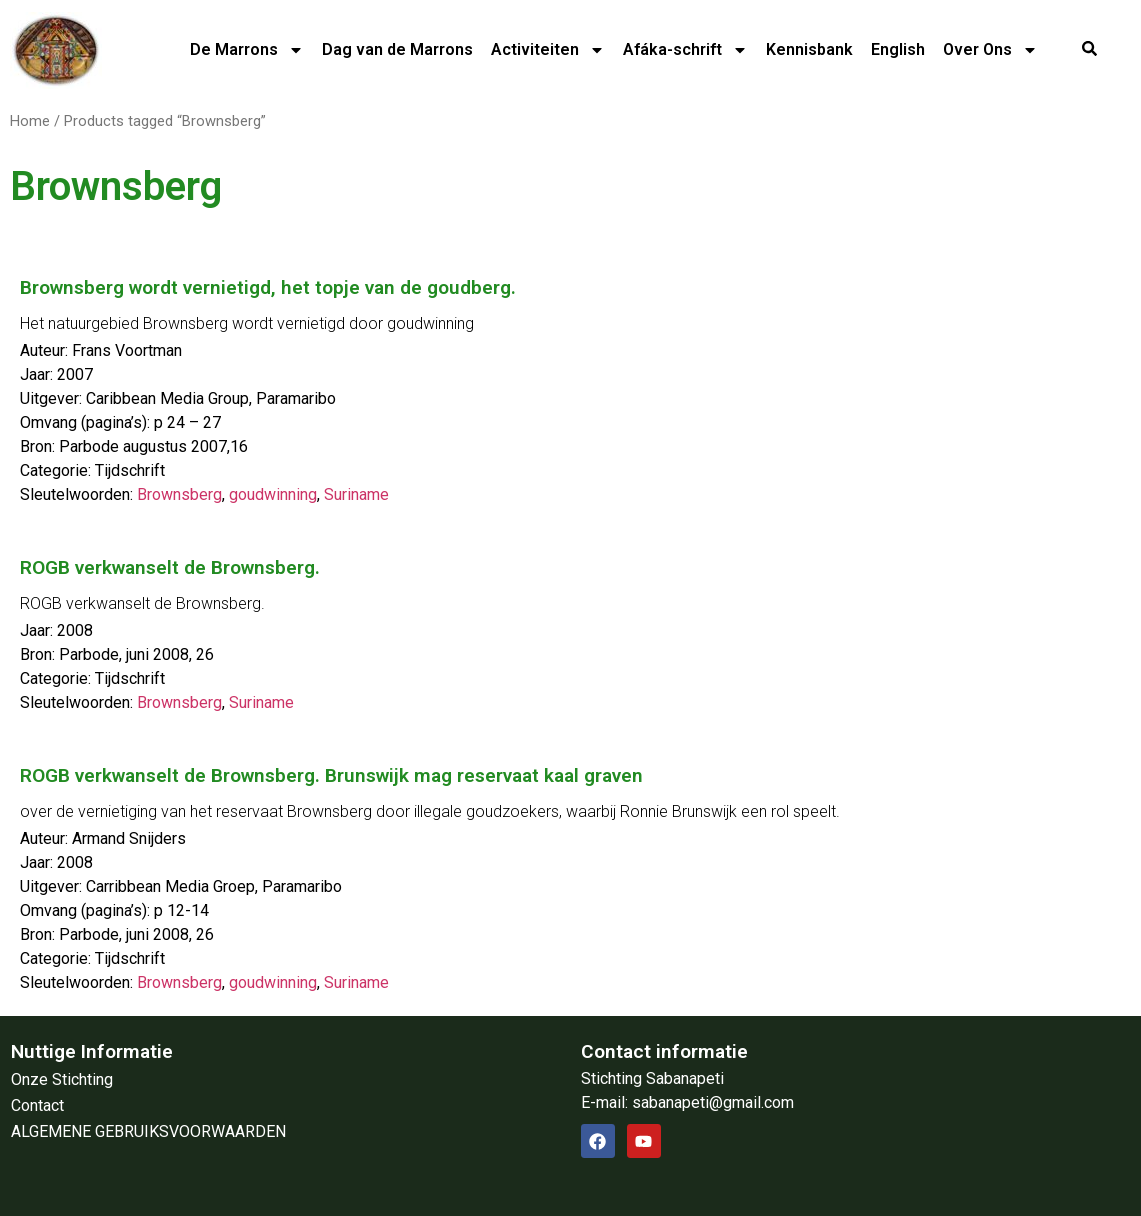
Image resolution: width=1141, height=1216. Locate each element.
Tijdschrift (130, 470)
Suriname (356, 494)
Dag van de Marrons (397, 49)
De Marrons (247, 50)
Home (30, 121)
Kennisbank (809, 49)
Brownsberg (179, 494)
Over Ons (990, 50)
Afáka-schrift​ (685, 50)
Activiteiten (548, 50)
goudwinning (273, 494)
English (898, 49)
